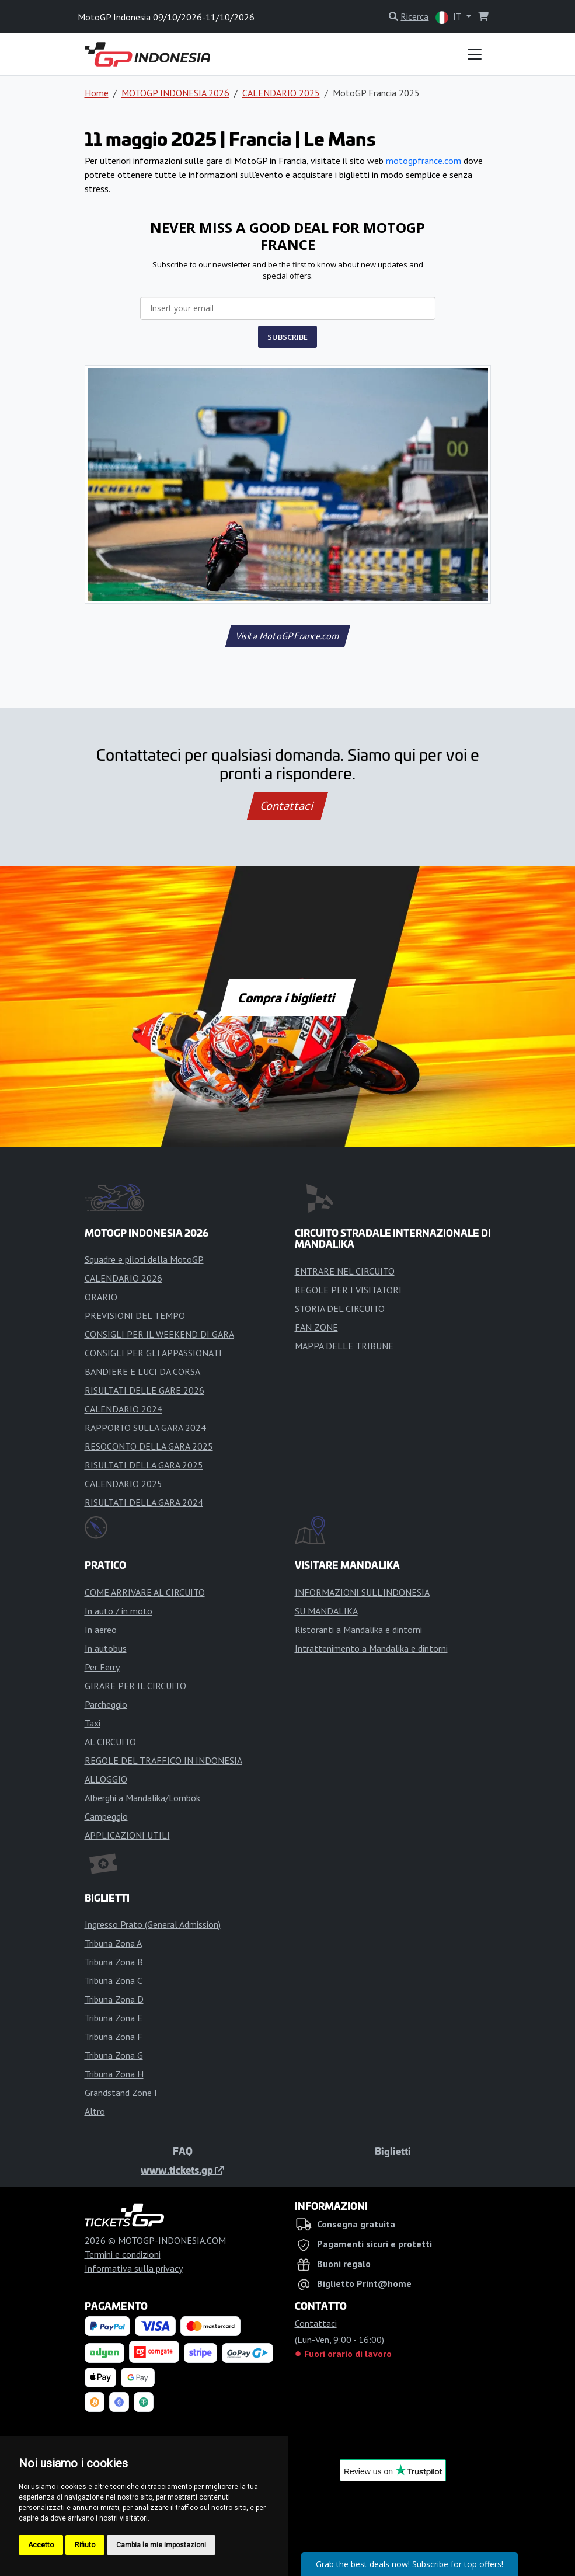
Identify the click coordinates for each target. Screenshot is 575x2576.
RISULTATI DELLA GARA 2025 (144, 1465)
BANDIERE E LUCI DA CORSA (142, 1371)
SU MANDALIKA (326, 1611)
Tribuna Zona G (114, 2055)
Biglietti (393, 2151)
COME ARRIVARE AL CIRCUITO (145, 1592)
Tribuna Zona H (114, 2074)
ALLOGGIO (106, 1779)
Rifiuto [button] (85, 2545)
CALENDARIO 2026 (123, 1278)
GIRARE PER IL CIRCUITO (135, 1685)
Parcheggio (106, 1704)
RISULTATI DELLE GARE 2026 (144, 1390)
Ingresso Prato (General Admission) (153, 1924)
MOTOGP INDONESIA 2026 (175, 93)
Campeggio (106, 1816)
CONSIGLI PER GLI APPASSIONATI (153, 1353)
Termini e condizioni (123, 2254)
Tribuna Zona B (114, 1962)
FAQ (183, 2151)
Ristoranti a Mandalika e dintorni (358, 1629)
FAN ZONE (316, 1327)
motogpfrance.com (423, 160)
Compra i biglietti (287, 997)
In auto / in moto (118, 1611)
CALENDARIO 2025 (281, 93)
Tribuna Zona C (113, 1980)
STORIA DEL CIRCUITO (340, 1308)
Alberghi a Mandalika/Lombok (142, 1798)
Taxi (92, 1723)
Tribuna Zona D (114, 1999)
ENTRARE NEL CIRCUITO (345, 1271)
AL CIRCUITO (110, 1741)
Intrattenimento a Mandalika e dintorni (371, 1648)
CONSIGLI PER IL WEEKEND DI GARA (159, 1334)
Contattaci (287, 805)
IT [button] (449, 17)
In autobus (106, 1648)
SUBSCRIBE (287, 337)
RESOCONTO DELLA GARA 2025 (149, 1446)
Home (97, 93)
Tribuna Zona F (113, 2036)
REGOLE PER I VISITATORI (348, 1290)
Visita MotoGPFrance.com (287, 636)
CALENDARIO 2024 (123, 1409)
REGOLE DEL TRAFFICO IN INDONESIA (163, 1760)
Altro (95, 2111)
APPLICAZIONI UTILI (127, 1835)
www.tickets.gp (182, 2170)
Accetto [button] (41, 2545)
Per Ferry (102, 1667)
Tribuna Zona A (113, 1943)
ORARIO (101, 1297)
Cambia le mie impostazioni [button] (161, 2545)
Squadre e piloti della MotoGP (144, 1259)
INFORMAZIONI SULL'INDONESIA (362, 1592)
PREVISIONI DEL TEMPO (135, 1315)
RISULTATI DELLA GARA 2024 (144, 1502)
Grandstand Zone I (121, 2092)
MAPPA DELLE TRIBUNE (344, 1346)
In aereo (101, 1629)
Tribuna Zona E (113, 2018)
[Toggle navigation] (474, 54)
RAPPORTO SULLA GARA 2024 (145, 1427)
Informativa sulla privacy (134, 2268)
